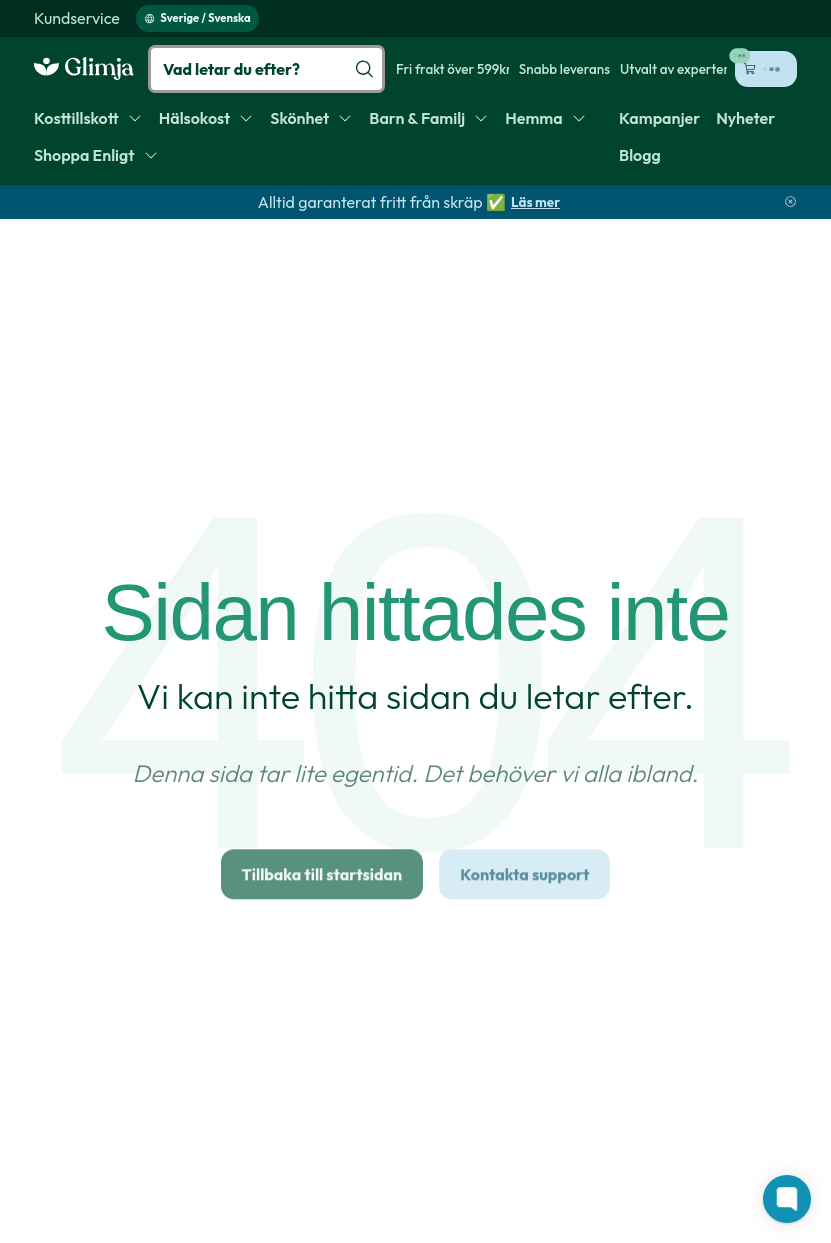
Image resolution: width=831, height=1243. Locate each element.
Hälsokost (207, 118)
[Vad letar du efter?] (266, 69)
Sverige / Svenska (197, 18)
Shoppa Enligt (96, 155)
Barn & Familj (429, 118)
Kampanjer (659, 118)
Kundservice (77, 18)
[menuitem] (77, 18)
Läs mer (535, 202)
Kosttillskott (88, 118)
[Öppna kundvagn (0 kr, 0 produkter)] (766, 69)
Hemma (545, 118)
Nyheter (745, 118)
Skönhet (311, 118)
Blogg (640, 155)
